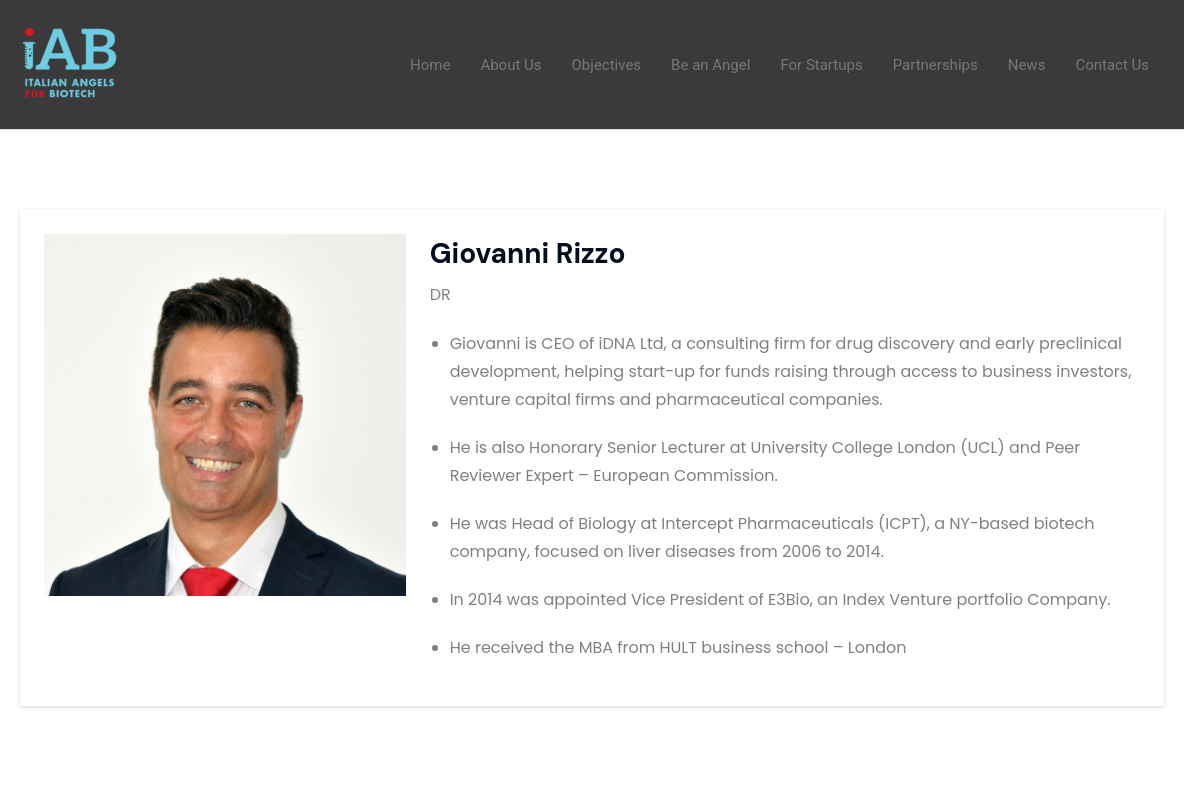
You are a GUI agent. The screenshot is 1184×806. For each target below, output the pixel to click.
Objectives (607, 65)
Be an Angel (710, 65)
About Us (510, 65)
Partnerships (935, 65)
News (1027, 65)
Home (430, 65)
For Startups (821, 65)
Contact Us (1112, 65)
